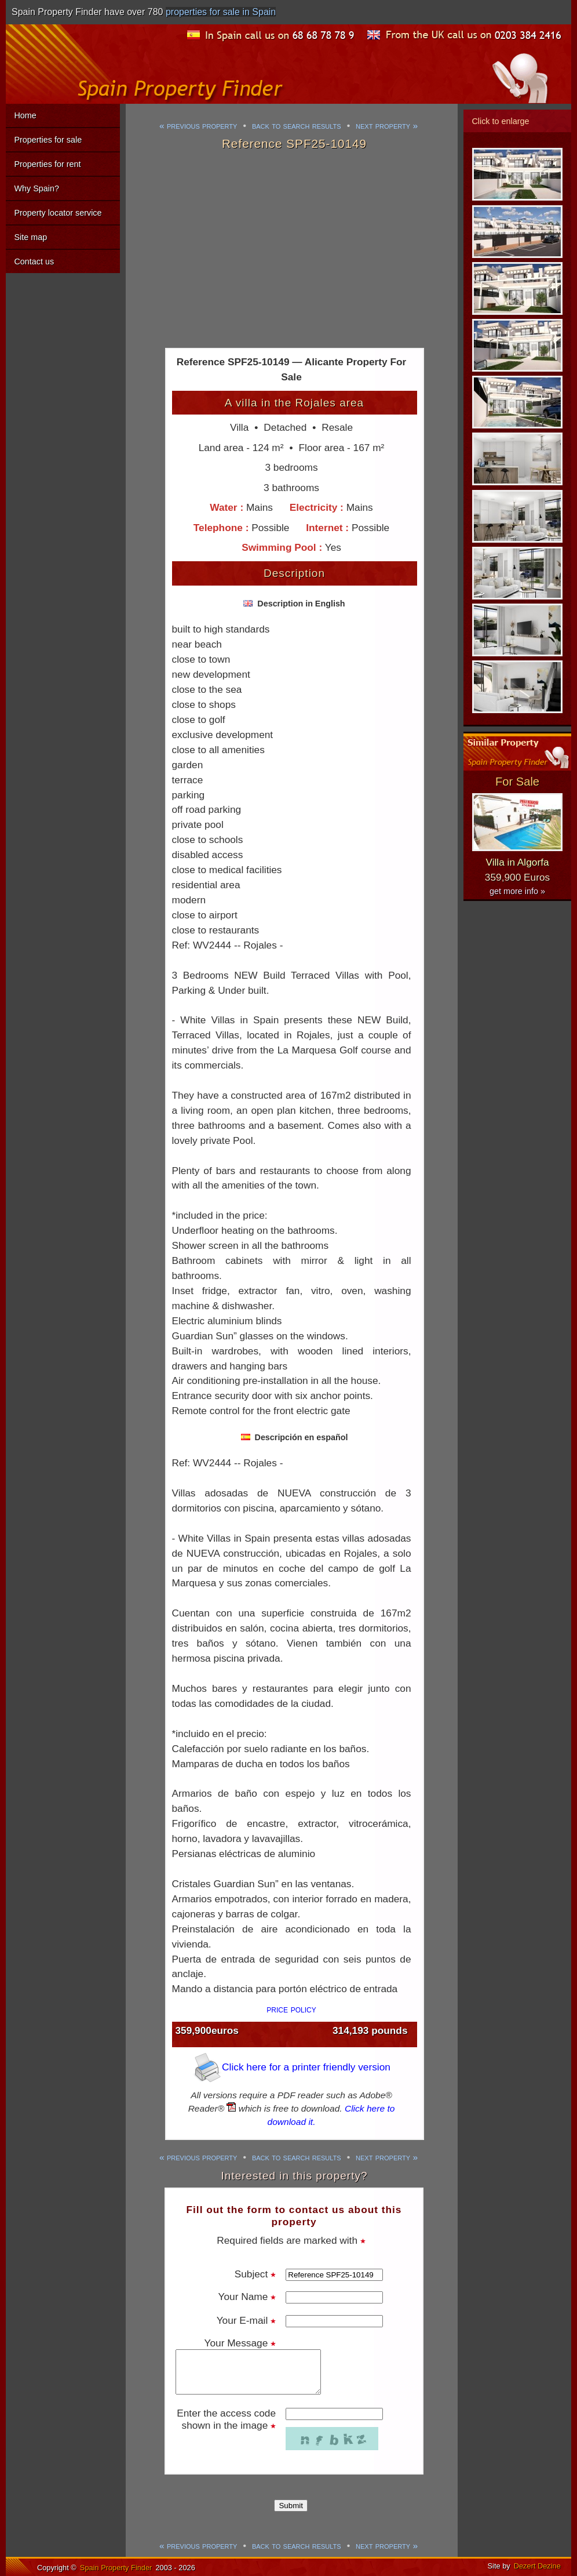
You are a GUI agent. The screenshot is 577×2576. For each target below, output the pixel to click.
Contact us (34, 261)
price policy (291, 2009)
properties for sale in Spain (221, 12)
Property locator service (57, 212)
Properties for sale (48, 139)
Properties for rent (47, 164)
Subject (255, 2274)
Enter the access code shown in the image (226, 2419)
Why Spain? (36, 188)
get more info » (517, 891)
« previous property (198, 125)
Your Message (240, 2343)
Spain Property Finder (116, 2567)
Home (25, 115)
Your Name (247, 2296)
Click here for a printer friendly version (291, 2067)
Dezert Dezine (537, 2566)
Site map (30, 237)
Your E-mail (246, 2320)
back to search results (296, 125)
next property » (387, 125)
